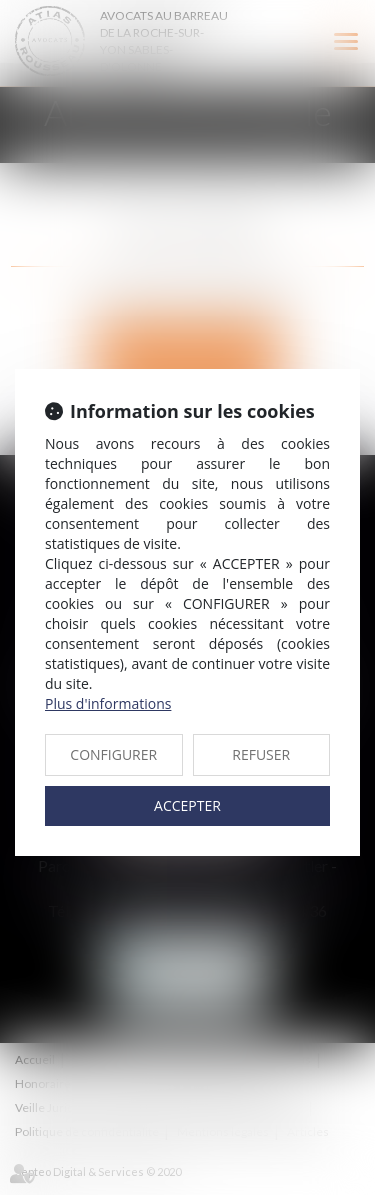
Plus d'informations (108, 703)
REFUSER (261, 754)
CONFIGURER (113, 754)
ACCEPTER (187, 805)
